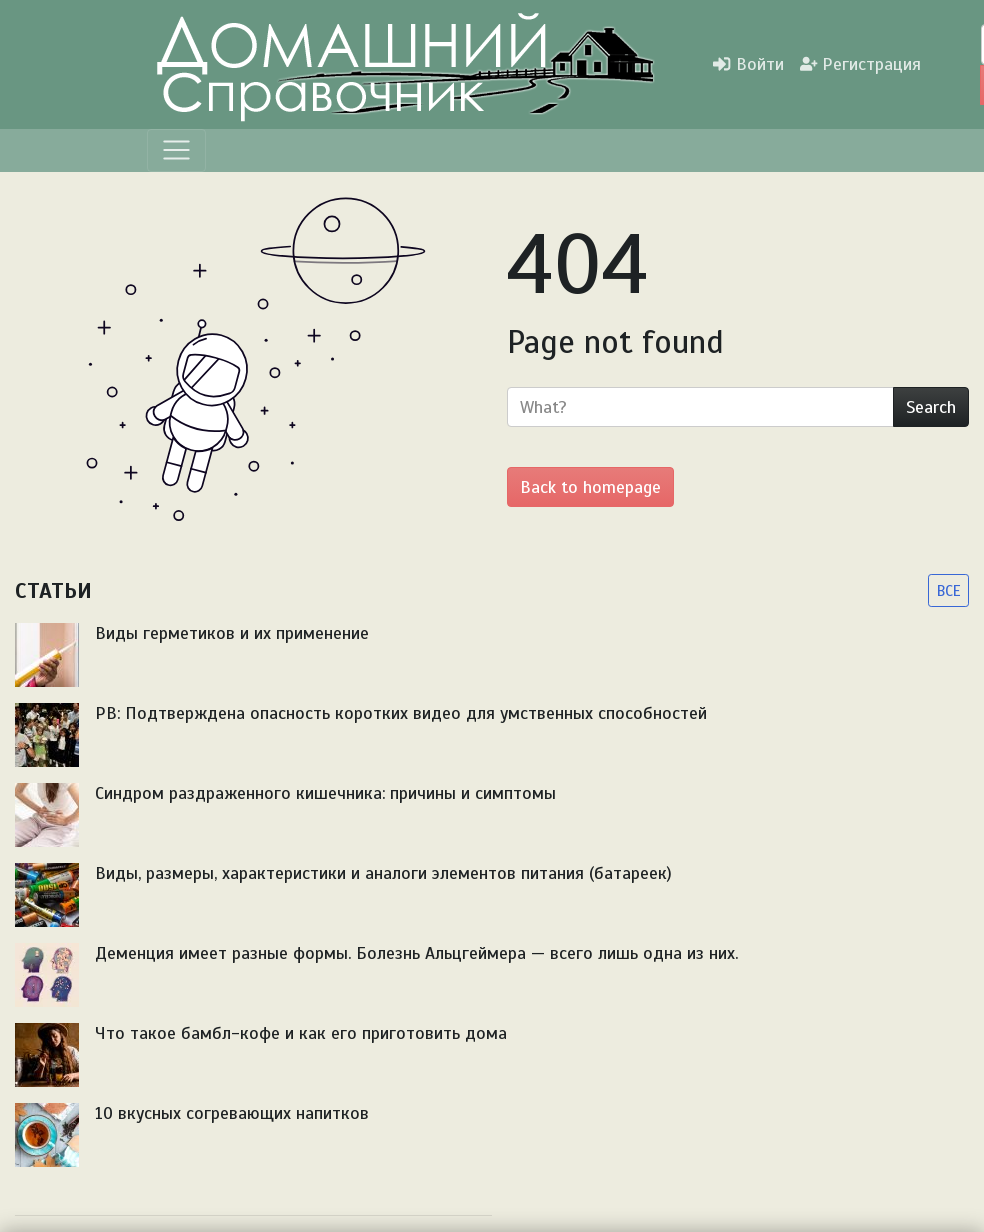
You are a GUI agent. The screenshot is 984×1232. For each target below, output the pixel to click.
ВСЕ (948, 590)
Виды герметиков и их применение (232, 633)
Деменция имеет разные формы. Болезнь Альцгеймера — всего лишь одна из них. (416, 953)
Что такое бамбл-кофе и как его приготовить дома (301, 1033)
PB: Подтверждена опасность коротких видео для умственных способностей (401, 713)
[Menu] (176, 150)
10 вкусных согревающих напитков (232, 1113)
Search (931, 407)
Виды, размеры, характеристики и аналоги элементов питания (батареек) (383, 873)
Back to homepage (590, 487)
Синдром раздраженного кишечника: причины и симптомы (325, 793)
